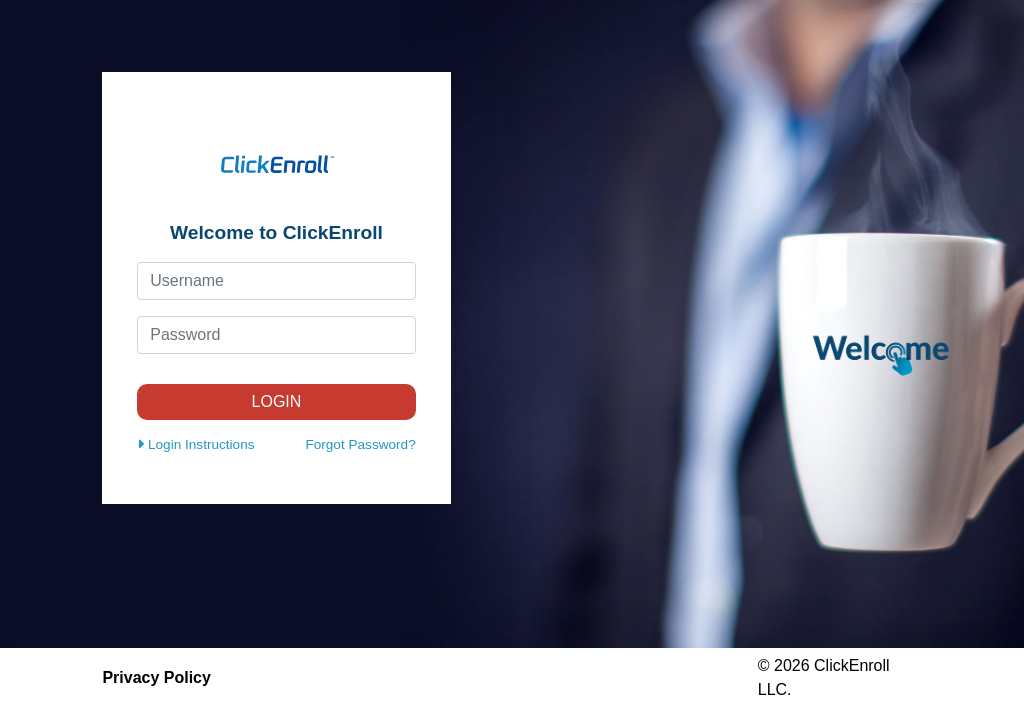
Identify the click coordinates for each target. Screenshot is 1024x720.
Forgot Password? (360, 444)
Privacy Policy (156, 677)
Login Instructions (195, 444)
